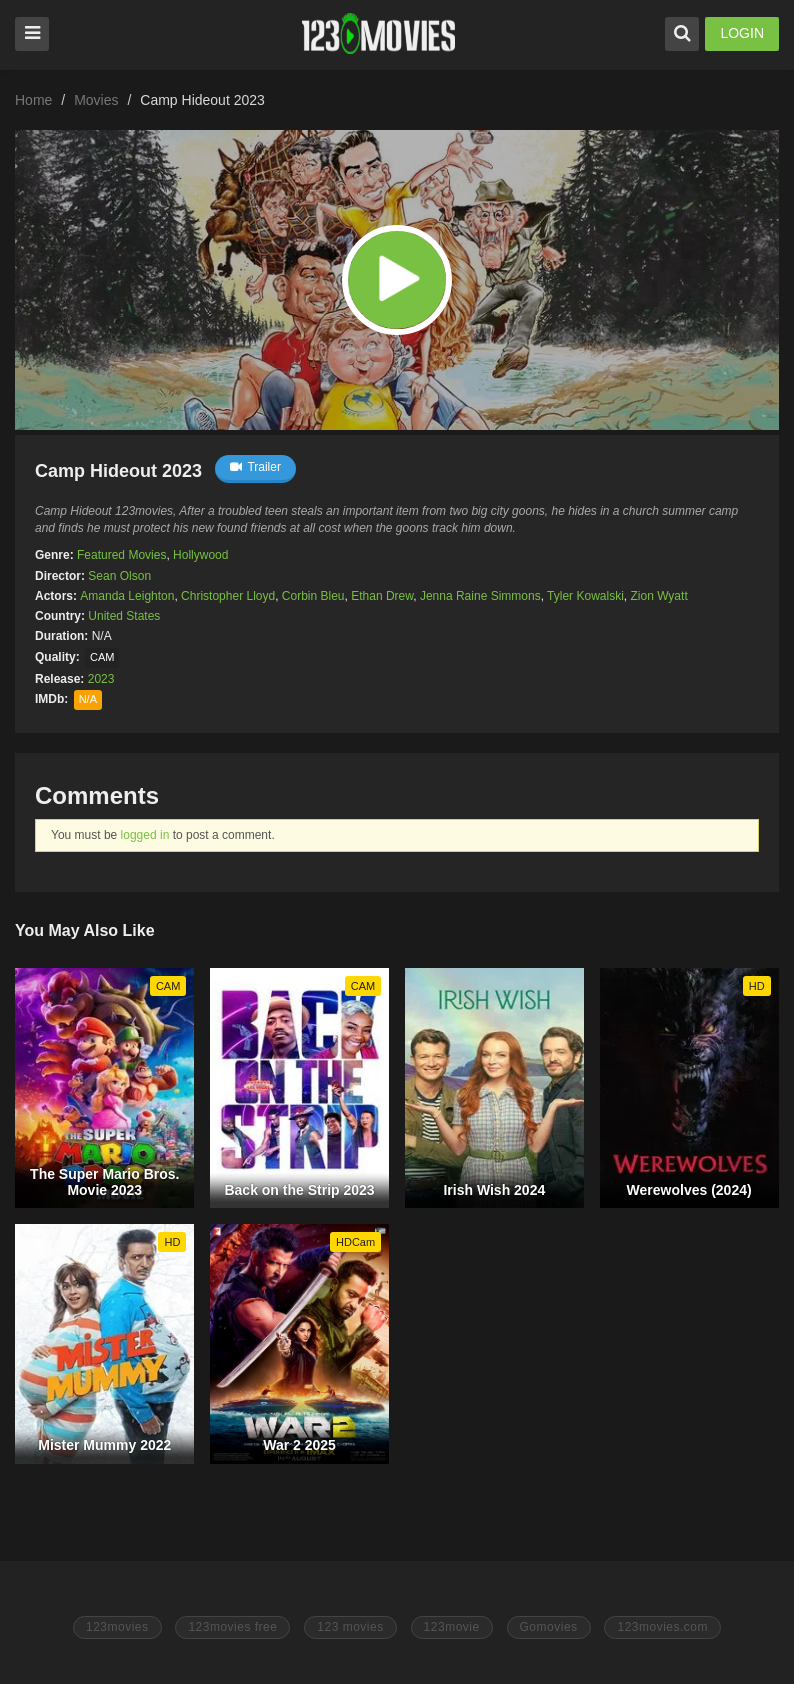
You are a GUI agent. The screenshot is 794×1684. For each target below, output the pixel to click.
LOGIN (742, 33)
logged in (145, 835)
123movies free (232, 1627)
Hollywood (200, 555)
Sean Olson (119, 576)
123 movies (350, 1627)
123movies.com (662, 1627)
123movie (452, 1627)
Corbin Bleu (313, 596)
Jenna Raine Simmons (480, 596)
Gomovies (549, 1627)
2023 (101, 679)
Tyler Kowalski (585, 596)
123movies (117, 1627)
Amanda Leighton (127, 596)
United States (124, 616)
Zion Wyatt (658, 596)
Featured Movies (121, 555)
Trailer (255, 467)
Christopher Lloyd (228, 596)
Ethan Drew (382, 596)
